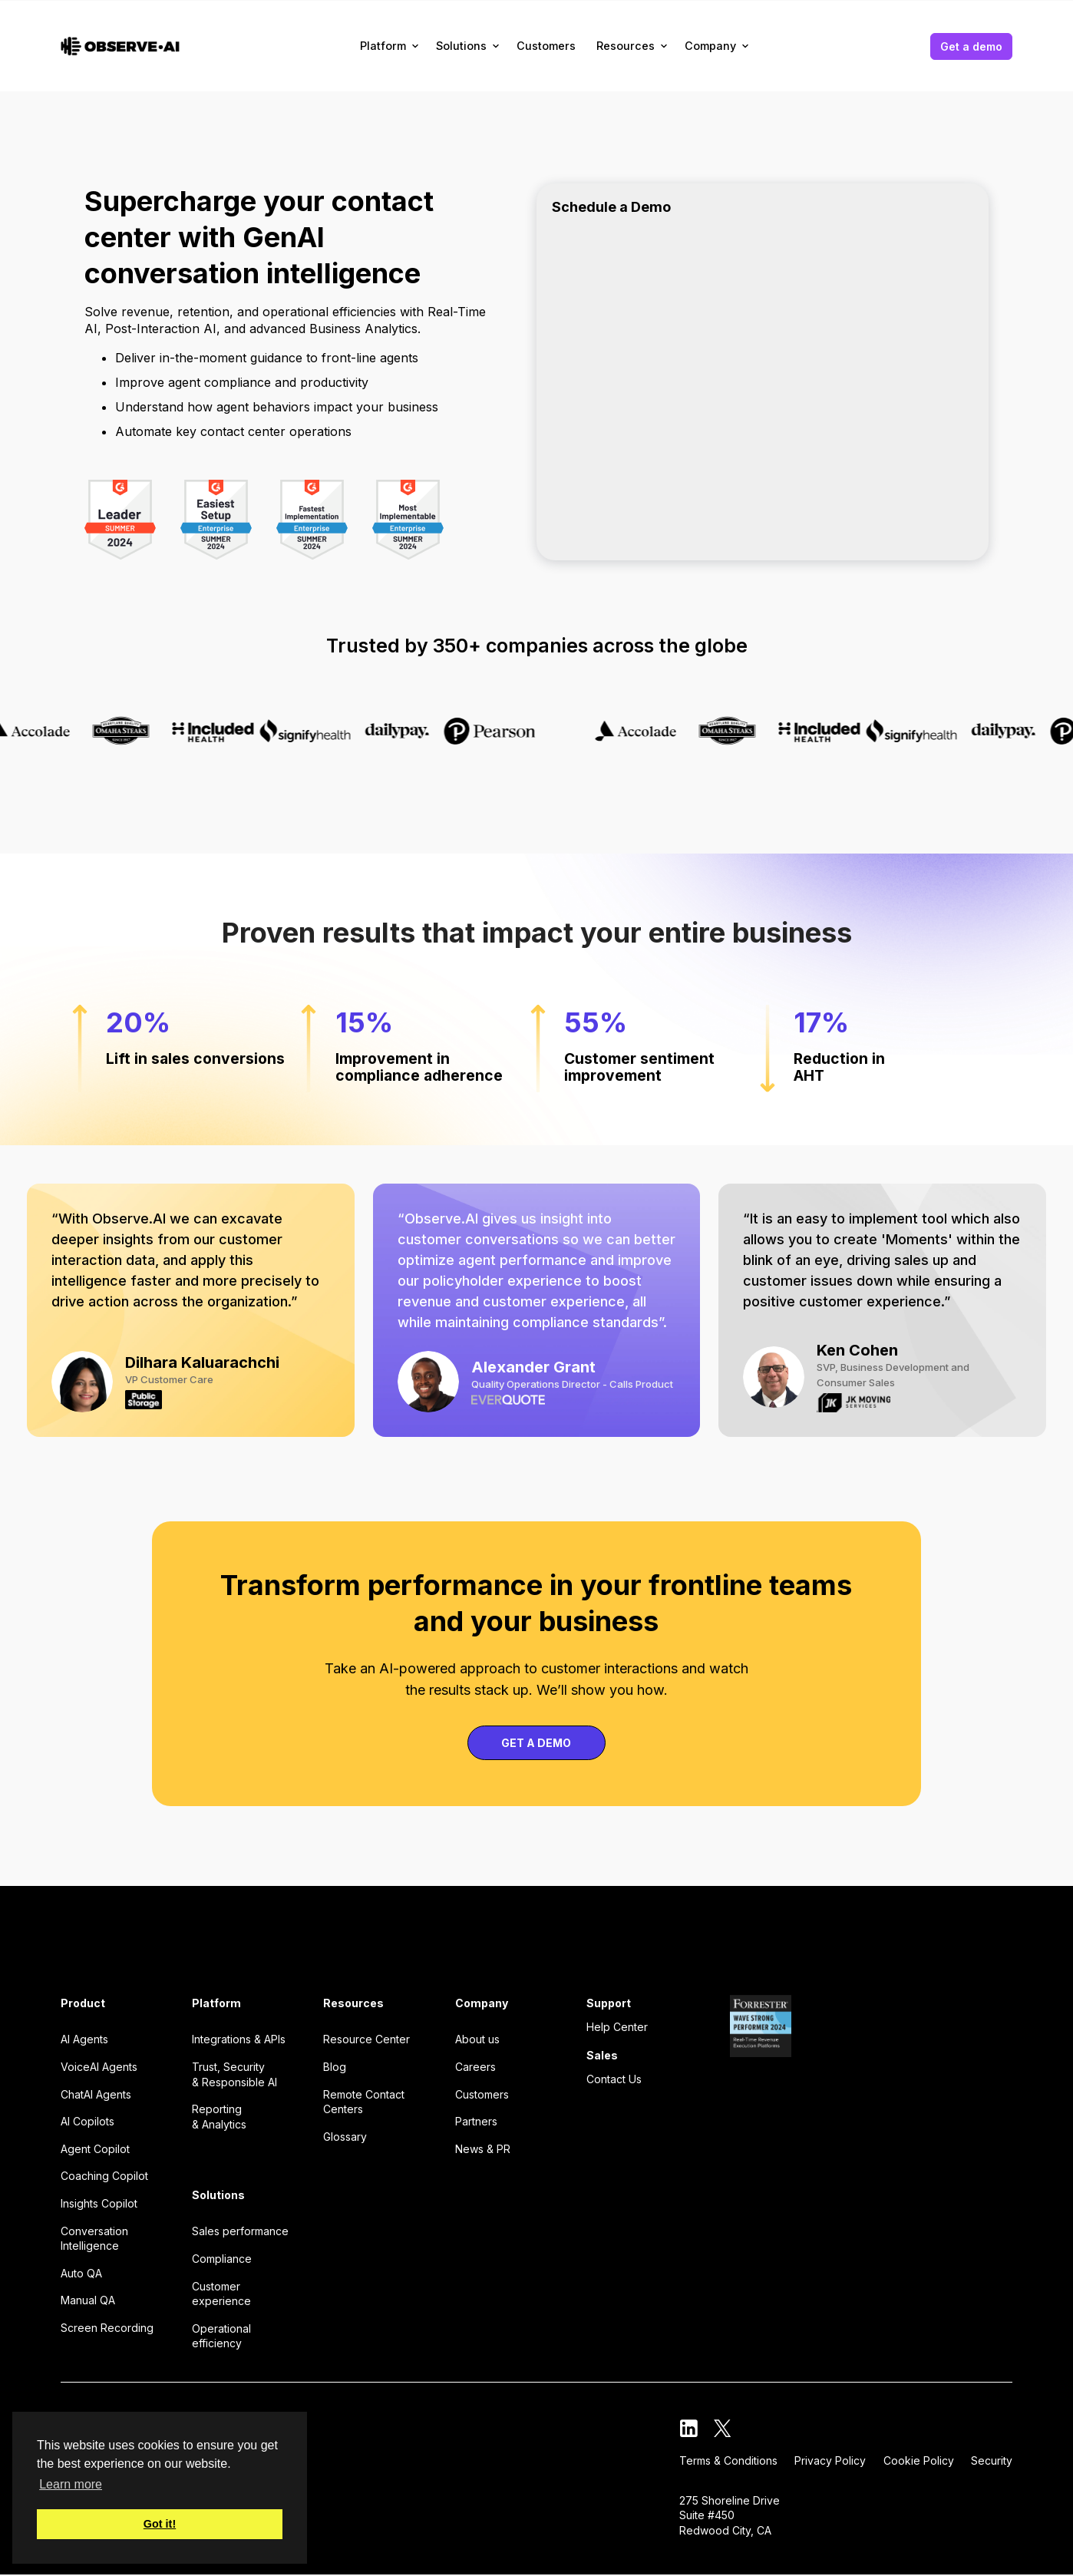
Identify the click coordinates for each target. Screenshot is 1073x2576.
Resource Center (366, 2039)
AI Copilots (87, 2121)
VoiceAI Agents (99, 2066)
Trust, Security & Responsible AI (234, 2074)
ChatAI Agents (96, 2094)
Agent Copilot (95, 2148)
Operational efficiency (221, 2336)
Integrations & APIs (239, 2039)
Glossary (345, 2136)
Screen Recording (107, 2327)
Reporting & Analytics (219, 2116)
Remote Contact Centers (363, 2102)
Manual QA (88, 2300)
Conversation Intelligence (94, 2238)
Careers (475, 2066)
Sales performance (240, 2230)
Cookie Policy (918, 2460)
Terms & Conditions (728, 2460)
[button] (390, 45)
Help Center (617, 2026)
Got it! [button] (160, 2524)
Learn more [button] (70, 2484)
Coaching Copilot (104, 2175)
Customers (546, 45)
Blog (334, 2066)
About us (477, 2039)
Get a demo (971, 46)
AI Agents (84, 2039)
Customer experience (221, 2294)
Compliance (222, 2258)
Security (991, 2460)
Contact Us (614, 2079)
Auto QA (81, 2273)
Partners (476, 2121)
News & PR (482, 2148)
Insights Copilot (99, 2203)
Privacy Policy (830, 2460)
